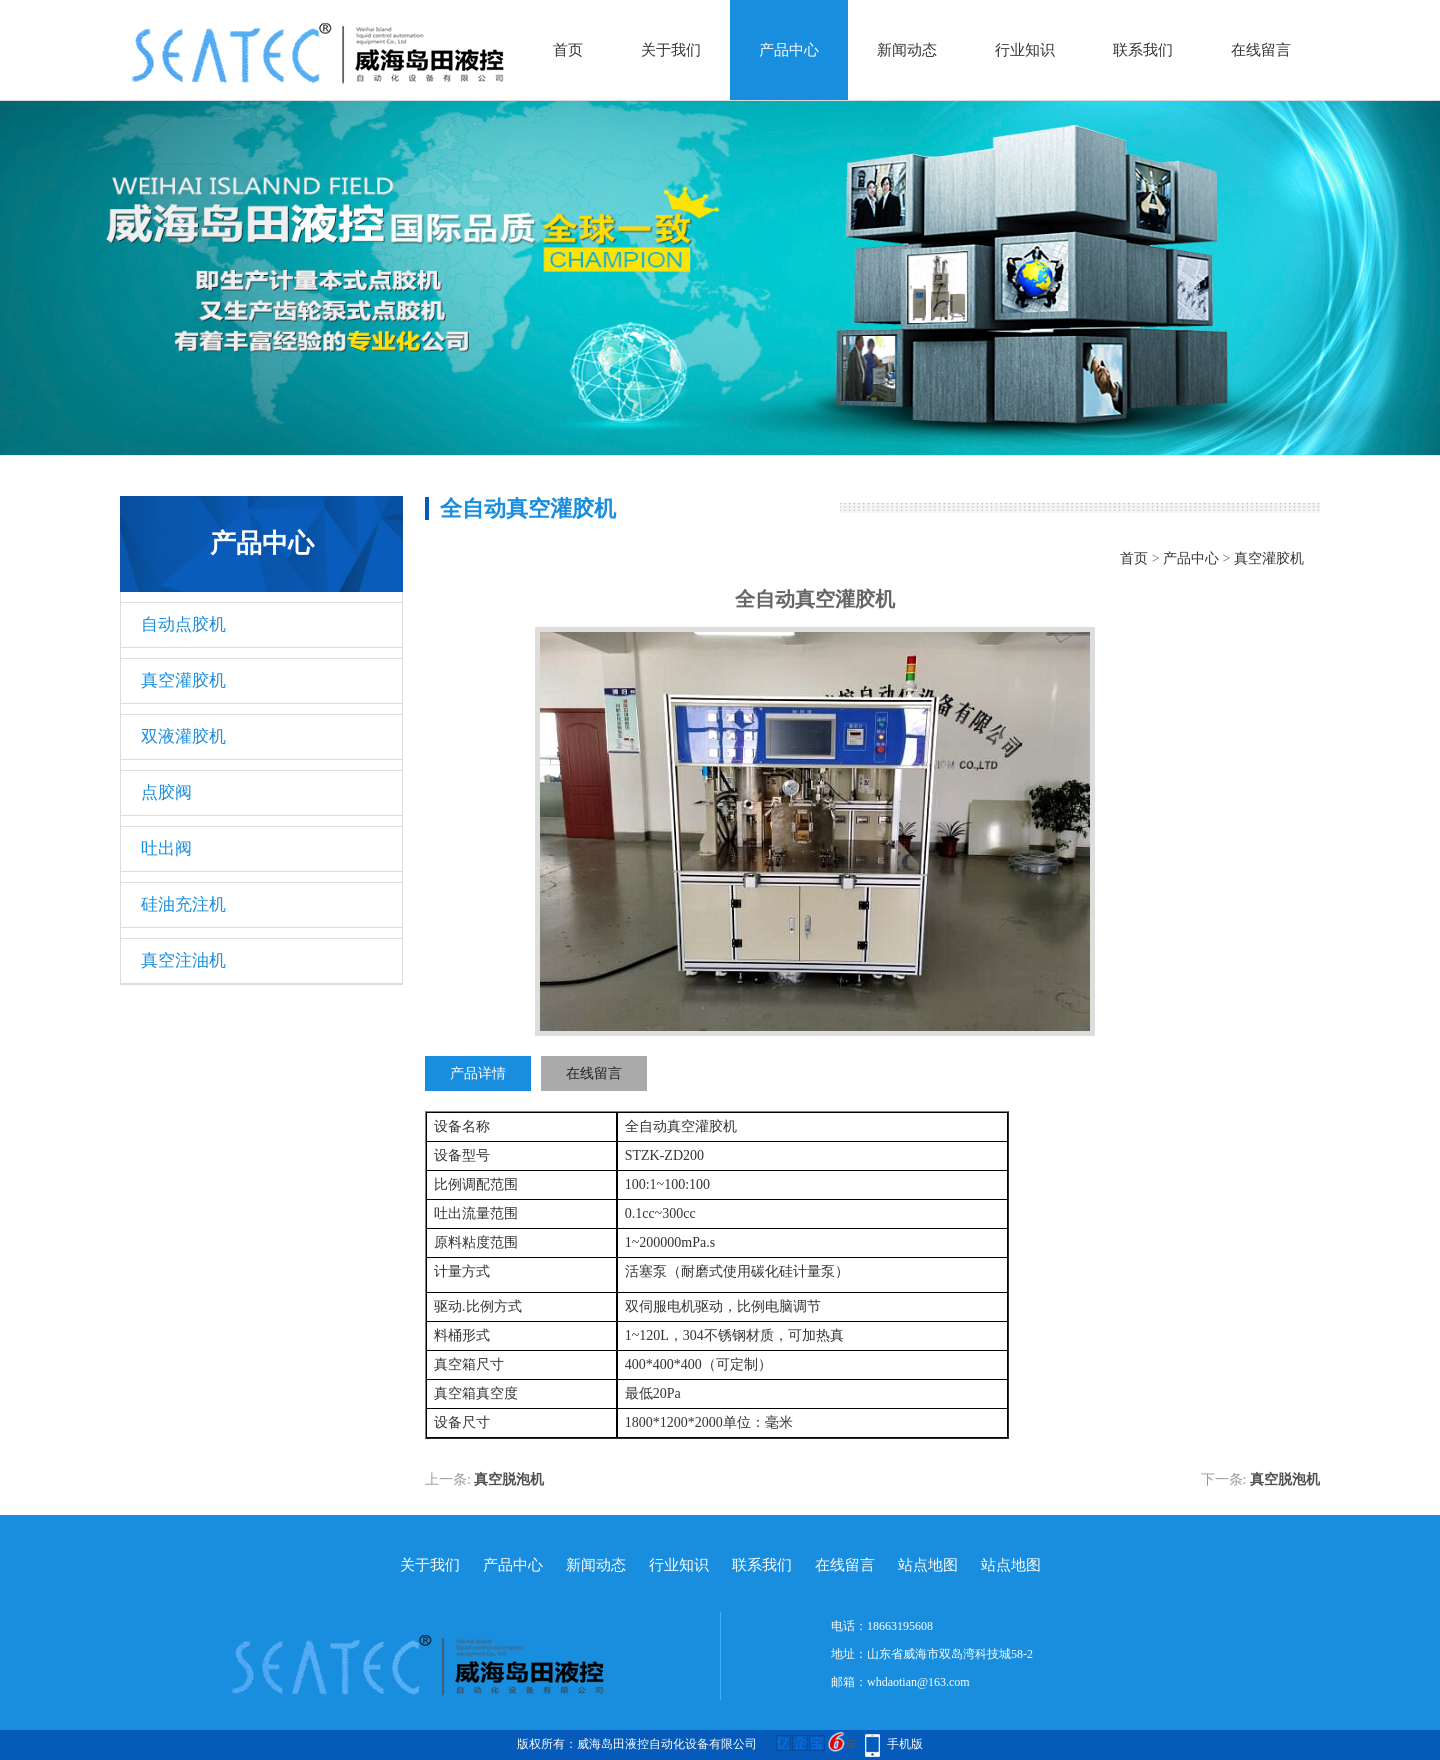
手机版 (905, 1744)
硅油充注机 (183, 904)
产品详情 (478, 1073)
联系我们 (1143, 50)
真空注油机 (183, 960)
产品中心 (789, 50)
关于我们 (671, 50)
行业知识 (1025, 50)
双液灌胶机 (183, 736)
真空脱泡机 (509, 1479)
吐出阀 (166, 848)
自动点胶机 (183, 624)
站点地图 (928, 1565)
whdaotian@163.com (918, 1682)
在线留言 (1261, 50)
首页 (568, 50)
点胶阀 (166, 792)
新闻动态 (907, 50)
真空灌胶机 (183, 680)
